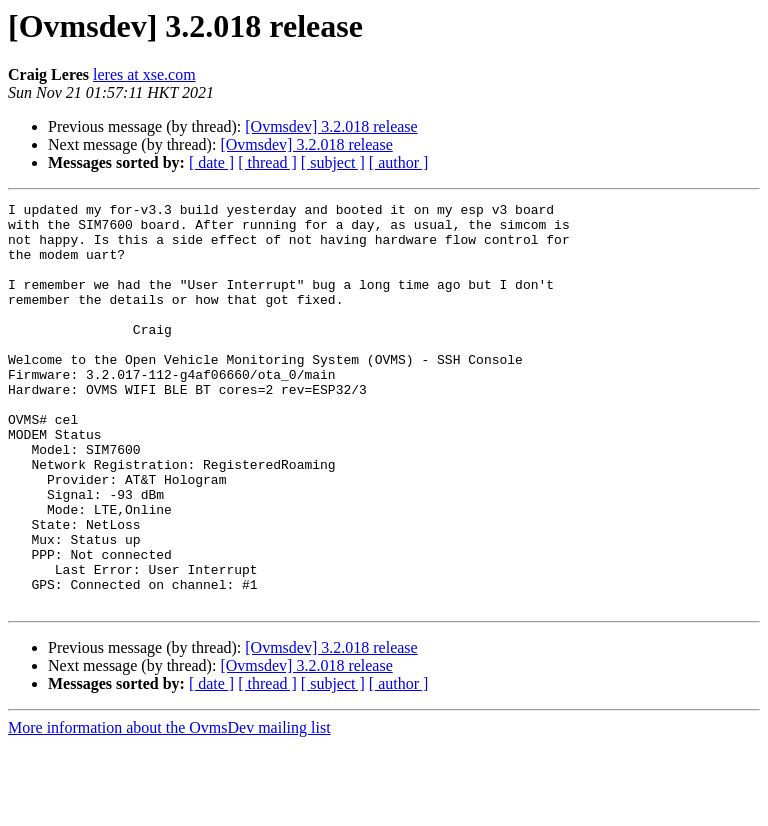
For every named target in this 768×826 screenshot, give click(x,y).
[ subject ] (333, 162)
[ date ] (211, 162)
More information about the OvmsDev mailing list (169, 808)
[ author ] (399, 162)
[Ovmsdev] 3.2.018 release (331, 126)
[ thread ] (267, 162)
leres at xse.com (144, 74)
